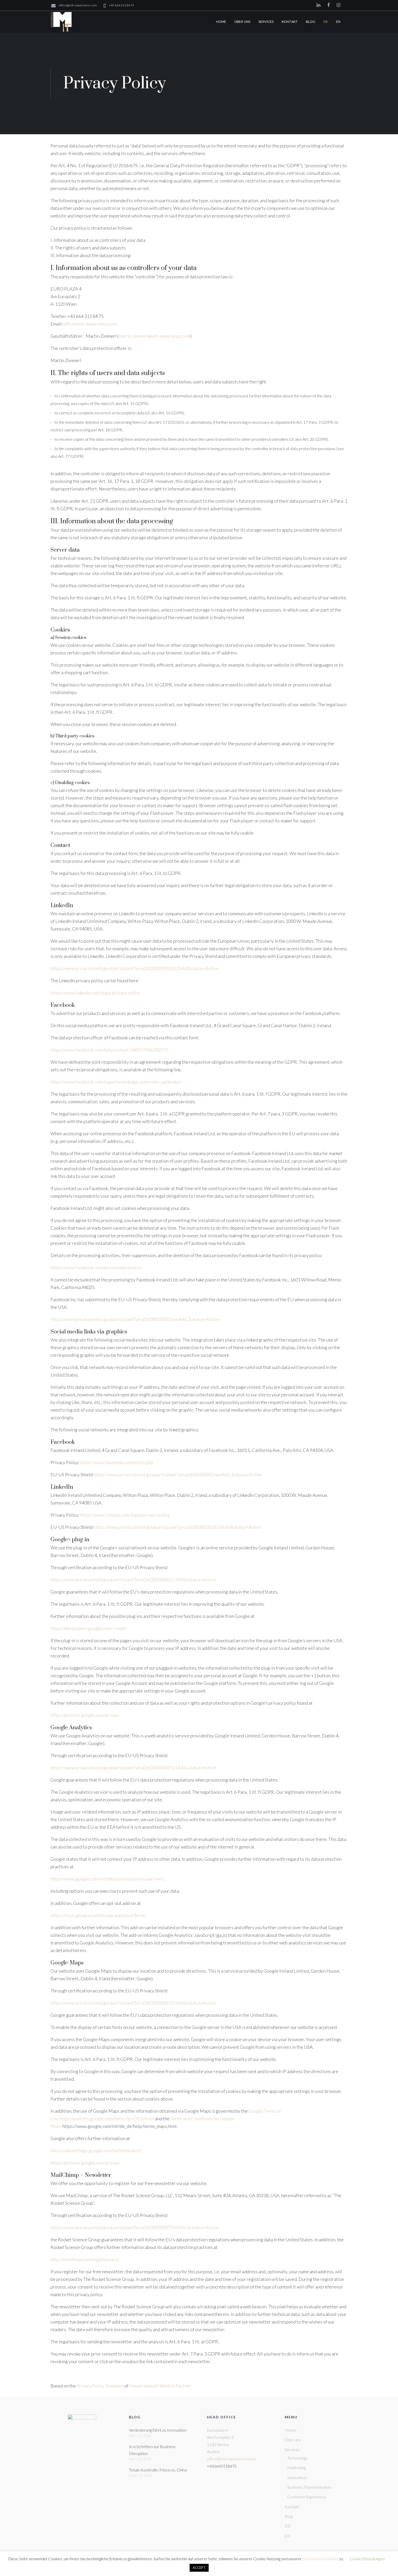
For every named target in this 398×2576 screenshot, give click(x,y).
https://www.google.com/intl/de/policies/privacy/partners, (107, 1879)
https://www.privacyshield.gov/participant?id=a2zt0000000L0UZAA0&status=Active (135, 968)
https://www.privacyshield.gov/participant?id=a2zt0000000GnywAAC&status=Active (135, 1319)
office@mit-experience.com (78, 5)
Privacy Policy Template (100, 2385)
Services (292, 2449)
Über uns (293, 2439)
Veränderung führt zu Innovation (158, 2430)
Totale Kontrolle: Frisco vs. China (158, 2469)
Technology (297, 2457)
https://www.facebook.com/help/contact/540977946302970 (109, 1050)
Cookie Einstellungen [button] (367, 2558)
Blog (289, 2516)
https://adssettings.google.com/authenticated (95, 2150)
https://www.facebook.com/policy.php (116, 1462)
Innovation (297, 2477)
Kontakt (292, 2506)
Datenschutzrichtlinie (320, 2558)
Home (290, 2430)
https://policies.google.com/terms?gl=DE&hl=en (106, 2118)
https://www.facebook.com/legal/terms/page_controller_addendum (116, 1081)
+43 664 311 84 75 (121, 5)
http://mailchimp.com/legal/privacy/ (85, 2259)
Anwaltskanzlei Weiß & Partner (160, 2385)
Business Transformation (309, 2487)
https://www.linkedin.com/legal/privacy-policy (95, 992)
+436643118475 (222, 2466)
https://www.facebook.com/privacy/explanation (96, 1267)
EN (288, 2535)
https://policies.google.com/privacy (85, 1715)
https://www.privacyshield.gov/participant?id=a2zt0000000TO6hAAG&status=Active (135, 2227)
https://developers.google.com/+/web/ (89, 1628)
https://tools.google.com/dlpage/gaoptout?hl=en (98, 1915)
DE (288, 2525)
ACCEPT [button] (199, 2568)
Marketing (296, 2467)
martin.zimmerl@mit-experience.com (154, 336)
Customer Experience (306, 2496)
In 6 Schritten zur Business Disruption (152, 2450)
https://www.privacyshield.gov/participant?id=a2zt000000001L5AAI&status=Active (133, 1579)
